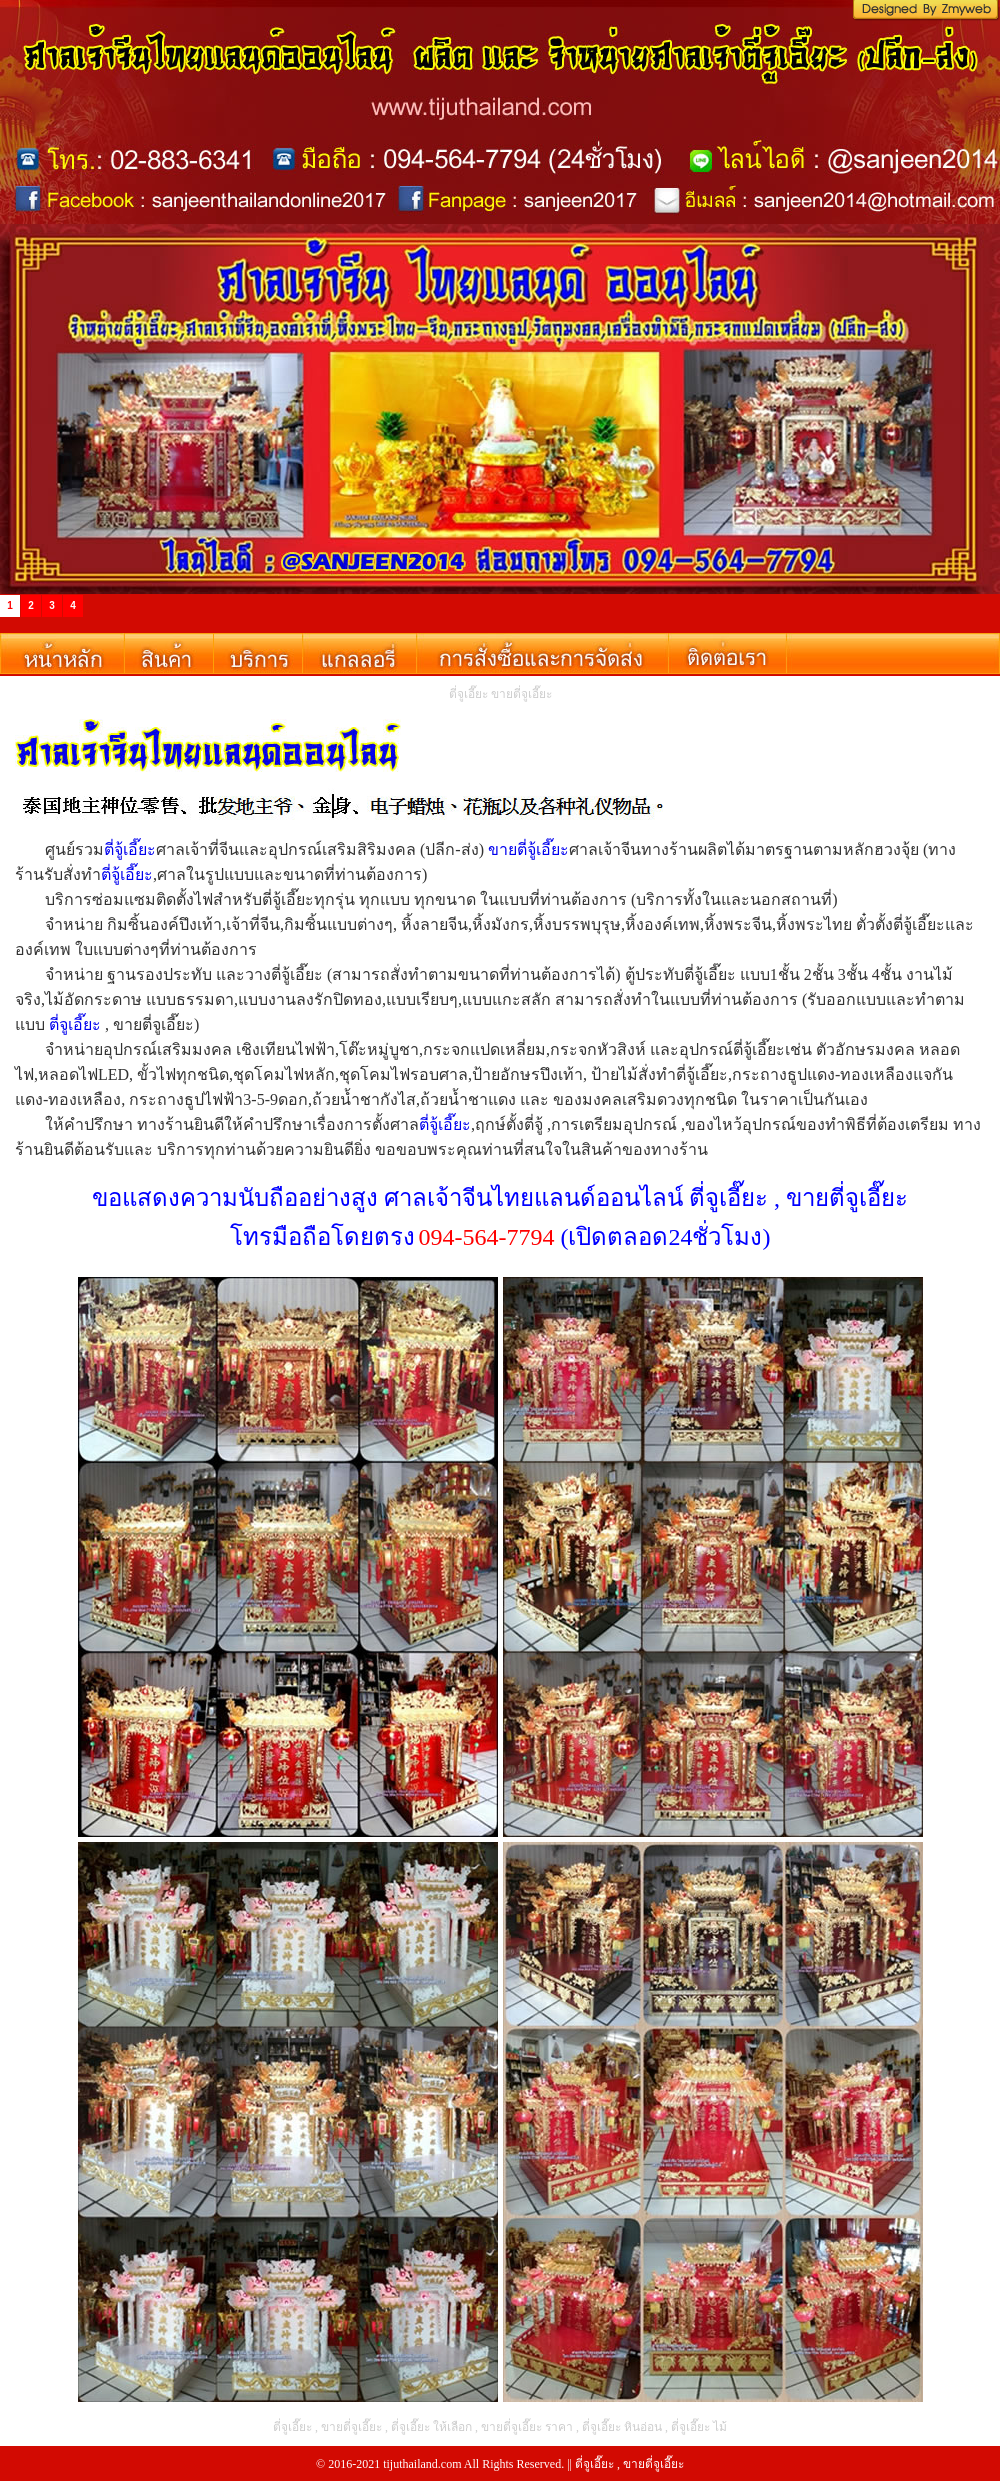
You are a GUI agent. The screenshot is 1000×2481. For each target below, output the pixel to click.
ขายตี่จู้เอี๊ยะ (528, 849)
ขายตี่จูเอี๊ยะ (653, 2464)
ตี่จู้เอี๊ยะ (130, 849)
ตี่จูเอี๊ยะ (75, 1024)
